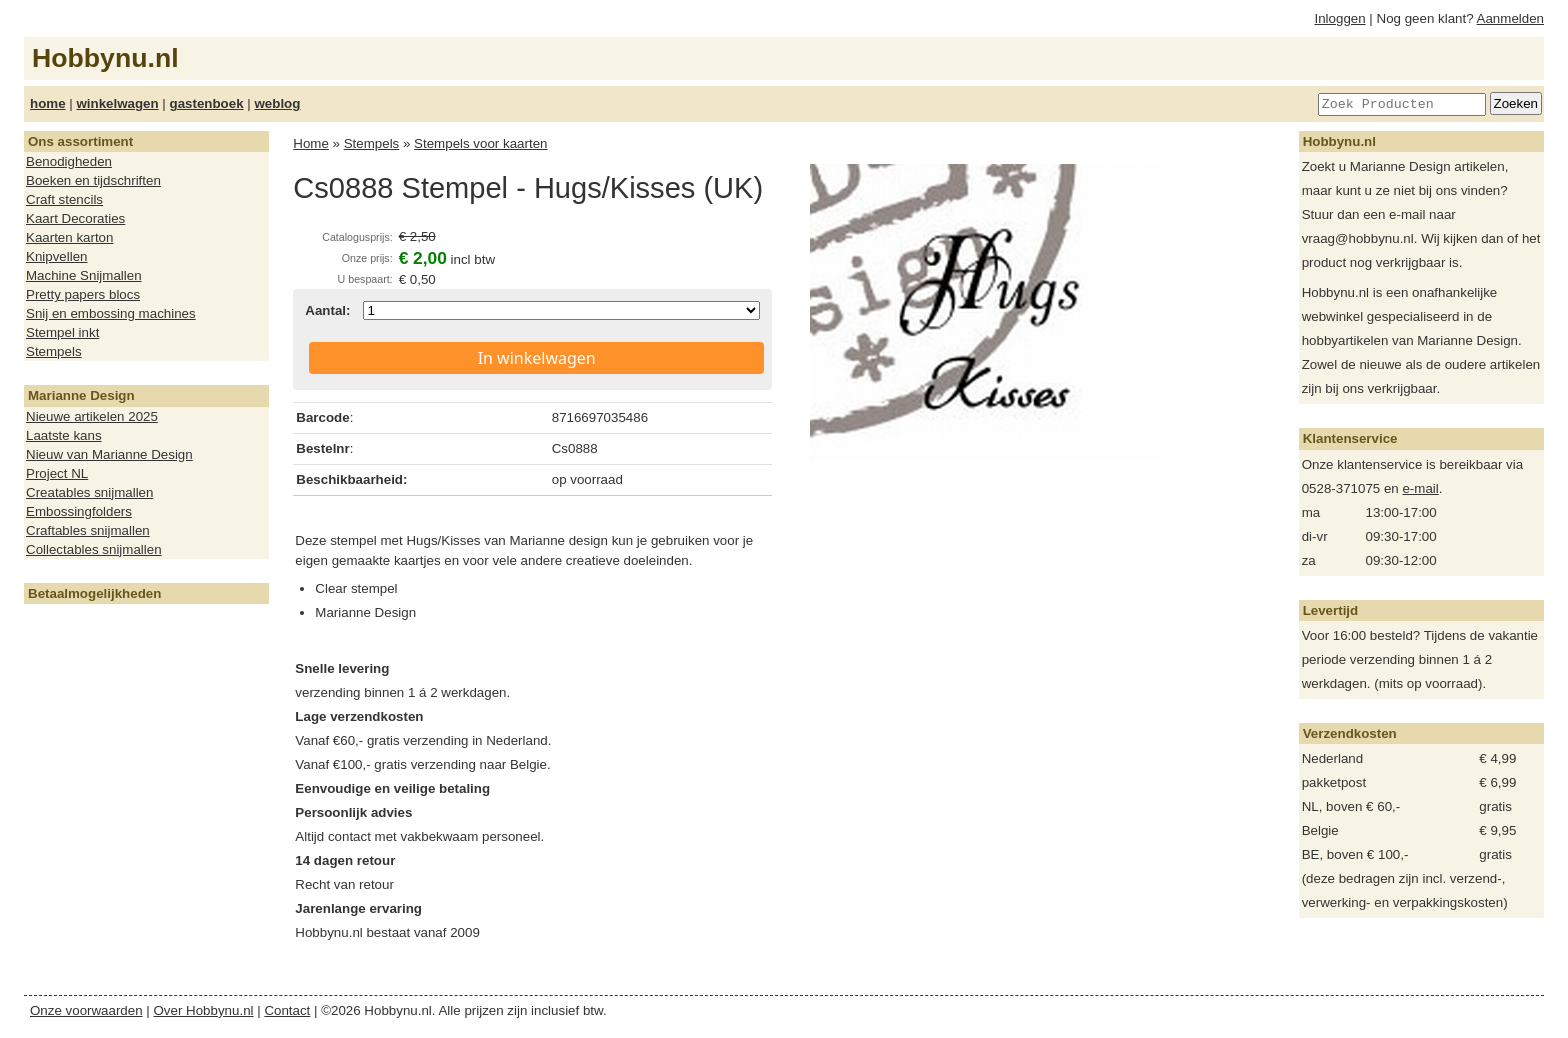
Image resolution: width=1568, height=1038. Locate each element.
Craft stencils (64, 199)
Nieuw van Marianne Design (109, 454)
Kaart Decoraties (75, 218)
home (48, 103)
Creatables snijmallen (89, 492)
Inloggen (1340, 18)
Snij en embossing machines (111, 313)
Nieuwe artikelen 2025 (92, 416)
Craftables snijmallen (88, 530)
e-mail (1420, 488)
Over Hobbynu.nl (204, 1010)
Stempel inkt (62, 332)
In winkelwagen (537, 358)
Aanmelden (1510, 18)
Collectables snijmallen (94, 549)
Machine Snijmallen (84, 275)
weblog (277, 103)
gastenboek (207, 103)
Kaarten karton (69, 237)
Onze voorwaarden (86, 1010)
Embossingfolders (79, 511)
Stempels (54, 351)
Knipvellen (57, 256)
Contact (287, 1010)
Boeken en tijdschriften (93, 180)
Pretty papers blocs (83, 294)
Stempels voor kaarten (480, 143)
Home (311, 143)
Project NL (57, 473)
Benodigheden (69, 161)
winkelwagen (117, 103)
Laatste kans (64, 435)
